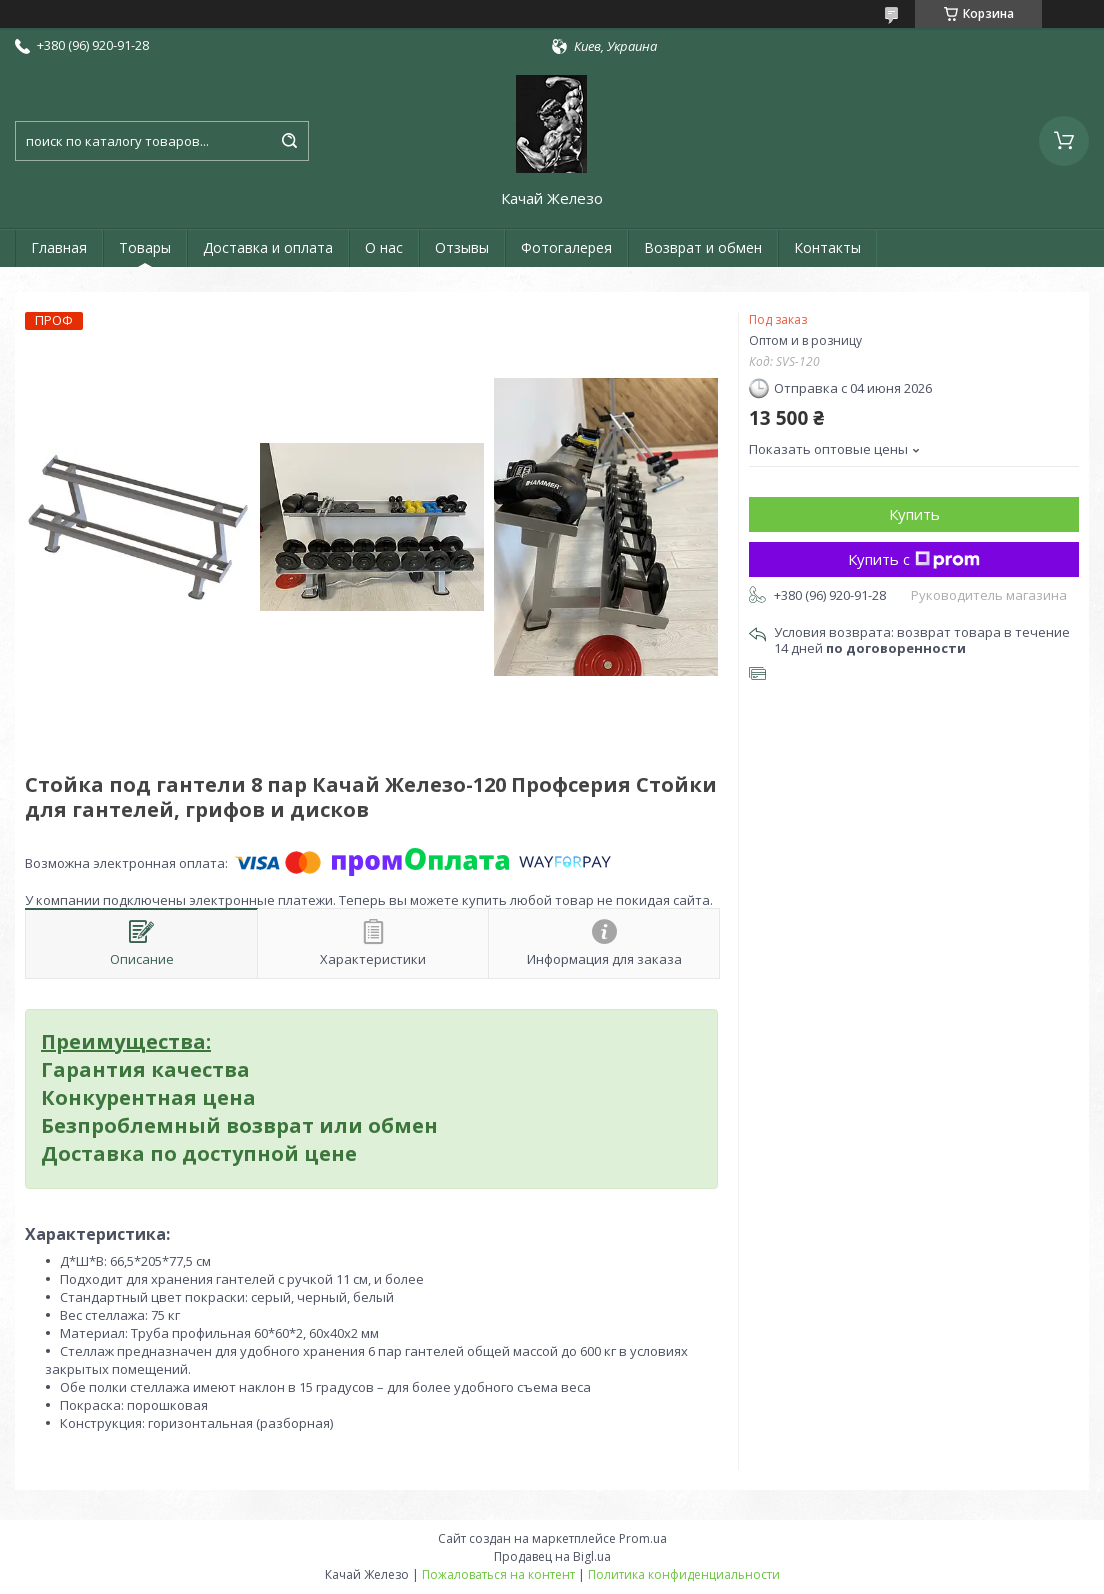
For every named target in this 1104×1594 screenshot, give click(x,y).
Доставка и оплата (268, 247)
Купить (914, 514)
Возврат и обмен (703, 247)
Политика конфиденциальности (684, 1574)
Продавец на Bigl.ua (552, 1556)
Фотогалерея (566, 247)
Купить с (914, 559)
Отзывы (462, 247)
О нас (384, 247)
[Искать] (289, 141)
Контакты (827, 247)
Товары (145, 247)
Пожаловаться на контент (498, 1574)
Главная (59, 247)
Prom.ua (643, 1538)
